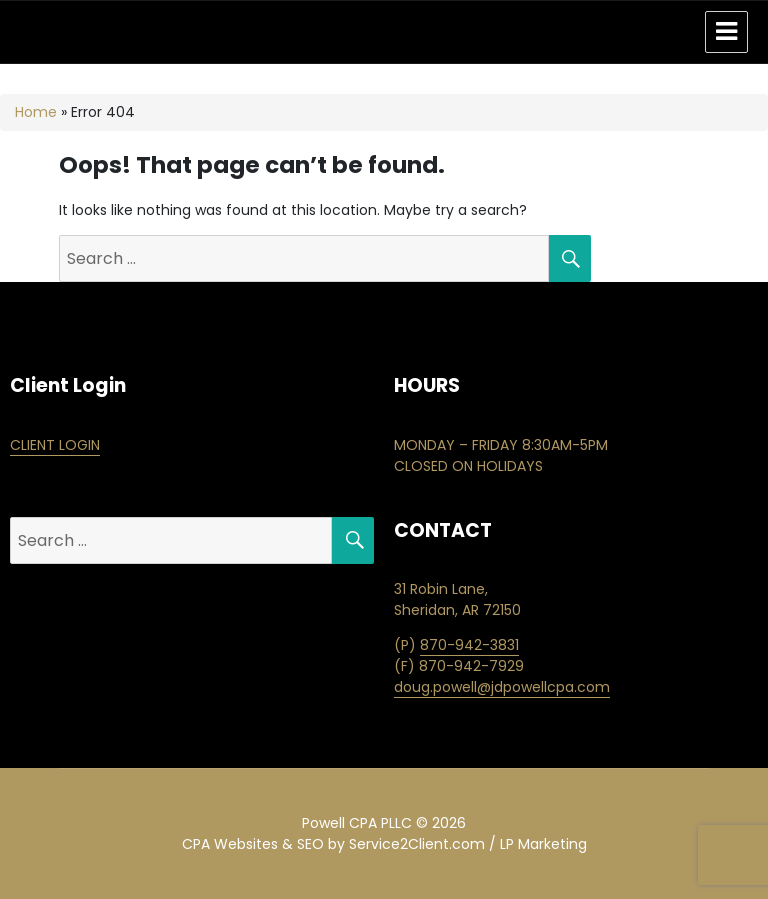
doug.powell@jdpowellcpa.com (502, 687)
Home (36, 112)
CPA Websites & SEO (253, 844)
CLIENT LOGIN (55, 445)
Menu (726, 32)
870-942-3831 (469, 645)
